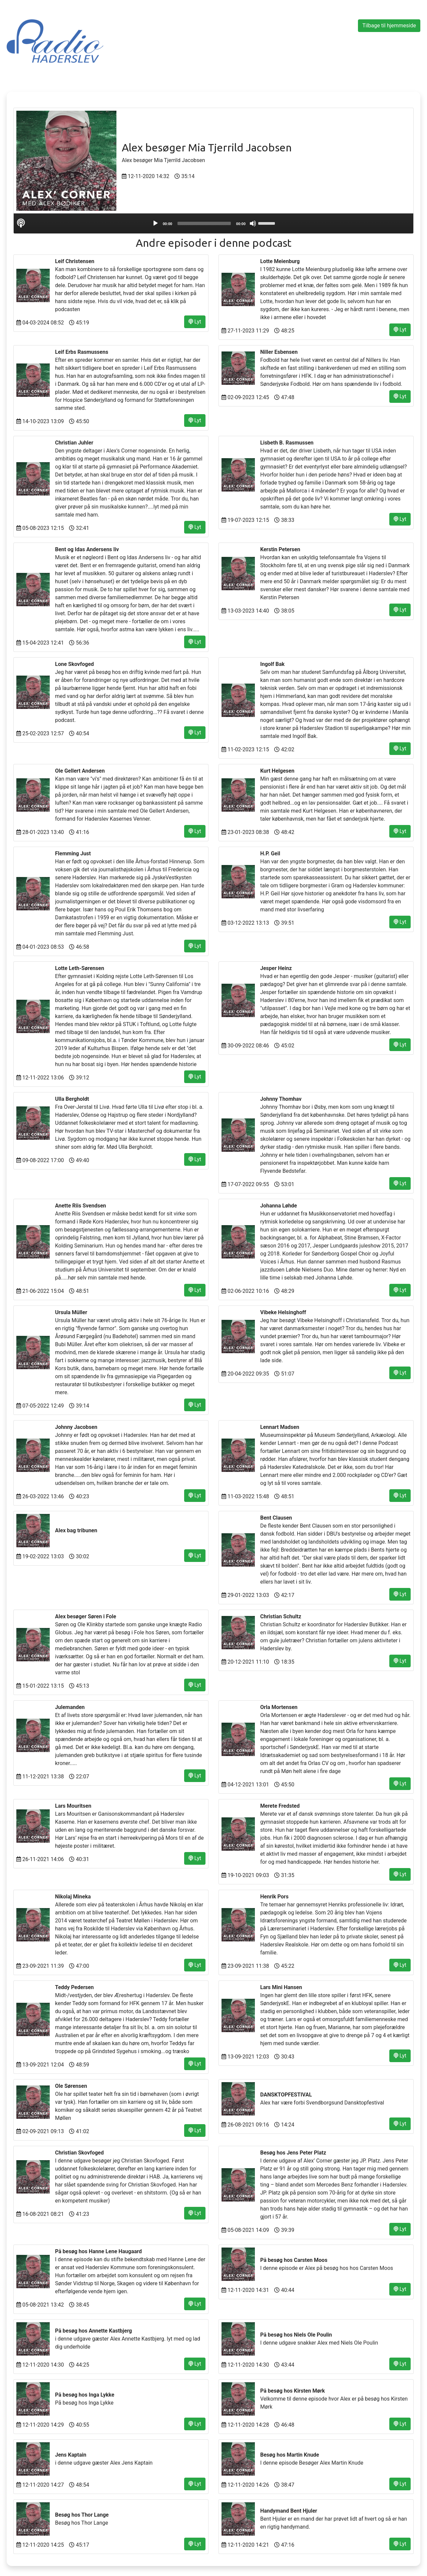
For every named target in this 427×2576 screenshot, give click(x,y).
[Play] (155, 223)
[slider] (204, 223)
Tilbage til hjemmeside (389, 25)
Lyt (194, 321)
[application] (213, 223)
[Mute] (253, 223)
